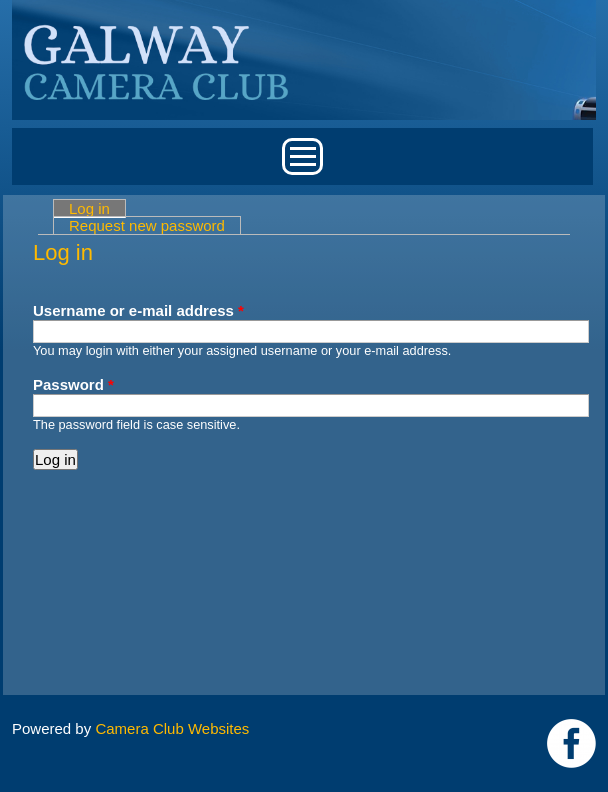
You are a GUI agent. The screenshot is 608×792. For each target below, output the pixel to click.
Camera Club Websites (172, 728)
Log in (97, 208)
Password (73, 384)
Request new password (147, 225)
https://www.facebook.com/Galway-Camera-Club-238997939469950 (571, 743)
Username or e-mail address (138, 310)
